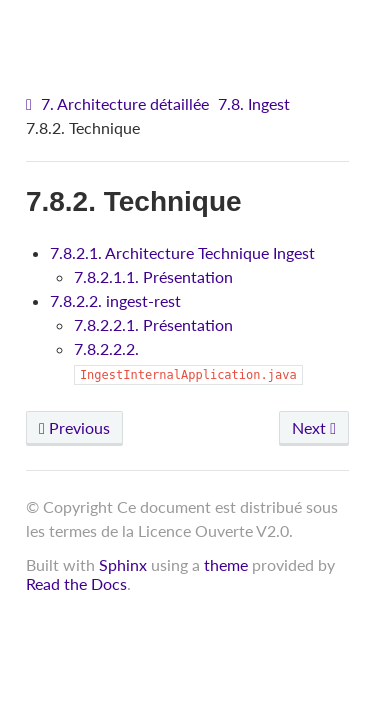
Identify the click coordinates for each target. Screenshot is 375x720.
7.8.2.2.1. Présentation (153, 324)
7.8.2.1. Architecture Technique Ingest (182, 252)
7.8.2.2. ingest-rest (115, 300)
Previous (74, 427)
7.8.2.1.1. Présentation (153, 276)
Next (314, 427)
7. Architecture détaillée (125, 103)
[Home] (31, 104)
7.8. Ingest (254, 103)
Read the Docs (76, 583)
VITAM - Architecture (192, 30)
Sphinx (123, 564)
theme (226, 564)
